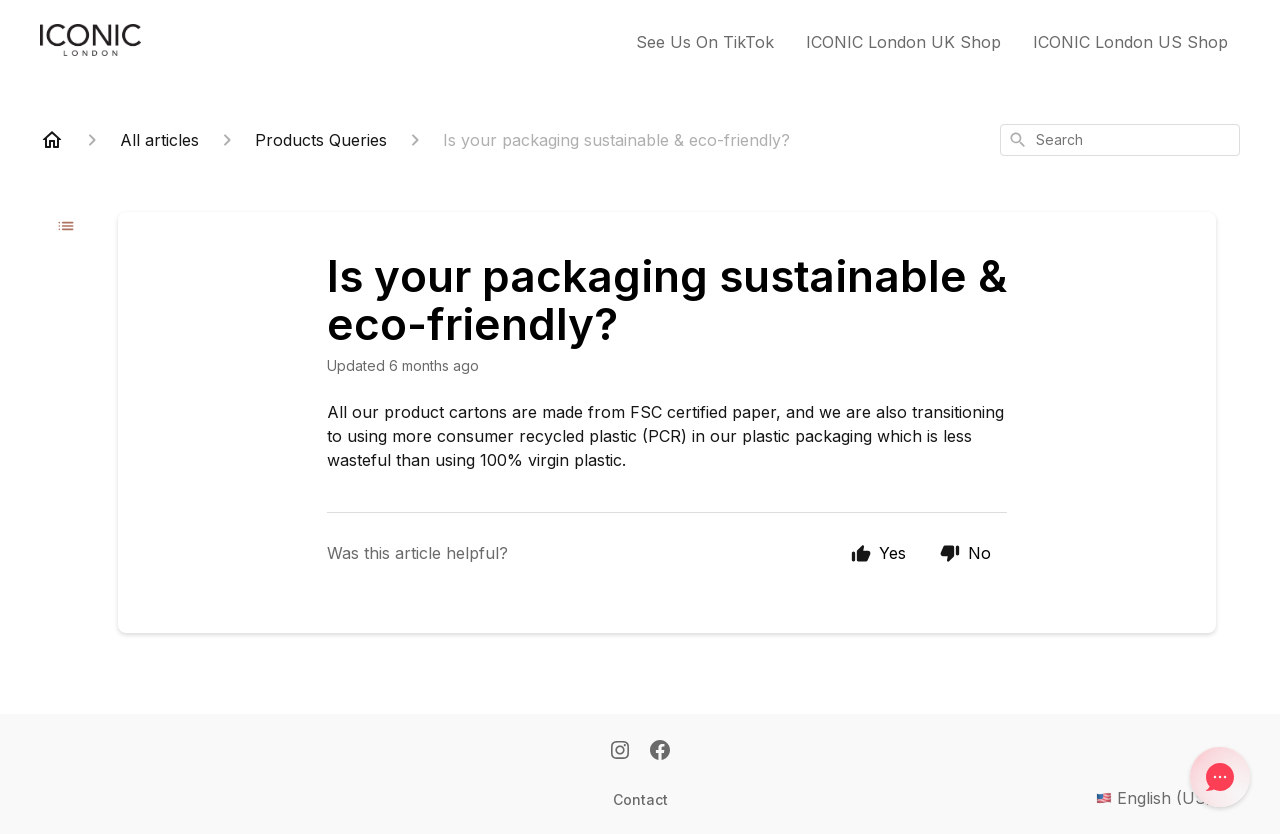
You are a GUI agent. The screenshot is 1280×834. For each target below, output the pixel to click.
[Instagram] (620, 752)
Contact (640, 799)
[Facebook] (660, 752)
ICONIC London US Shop (1130, 42)
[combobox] (1120, 140)
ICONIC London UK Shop (903, 42)
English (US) (1168, 798)
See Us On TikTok (705, 42)
